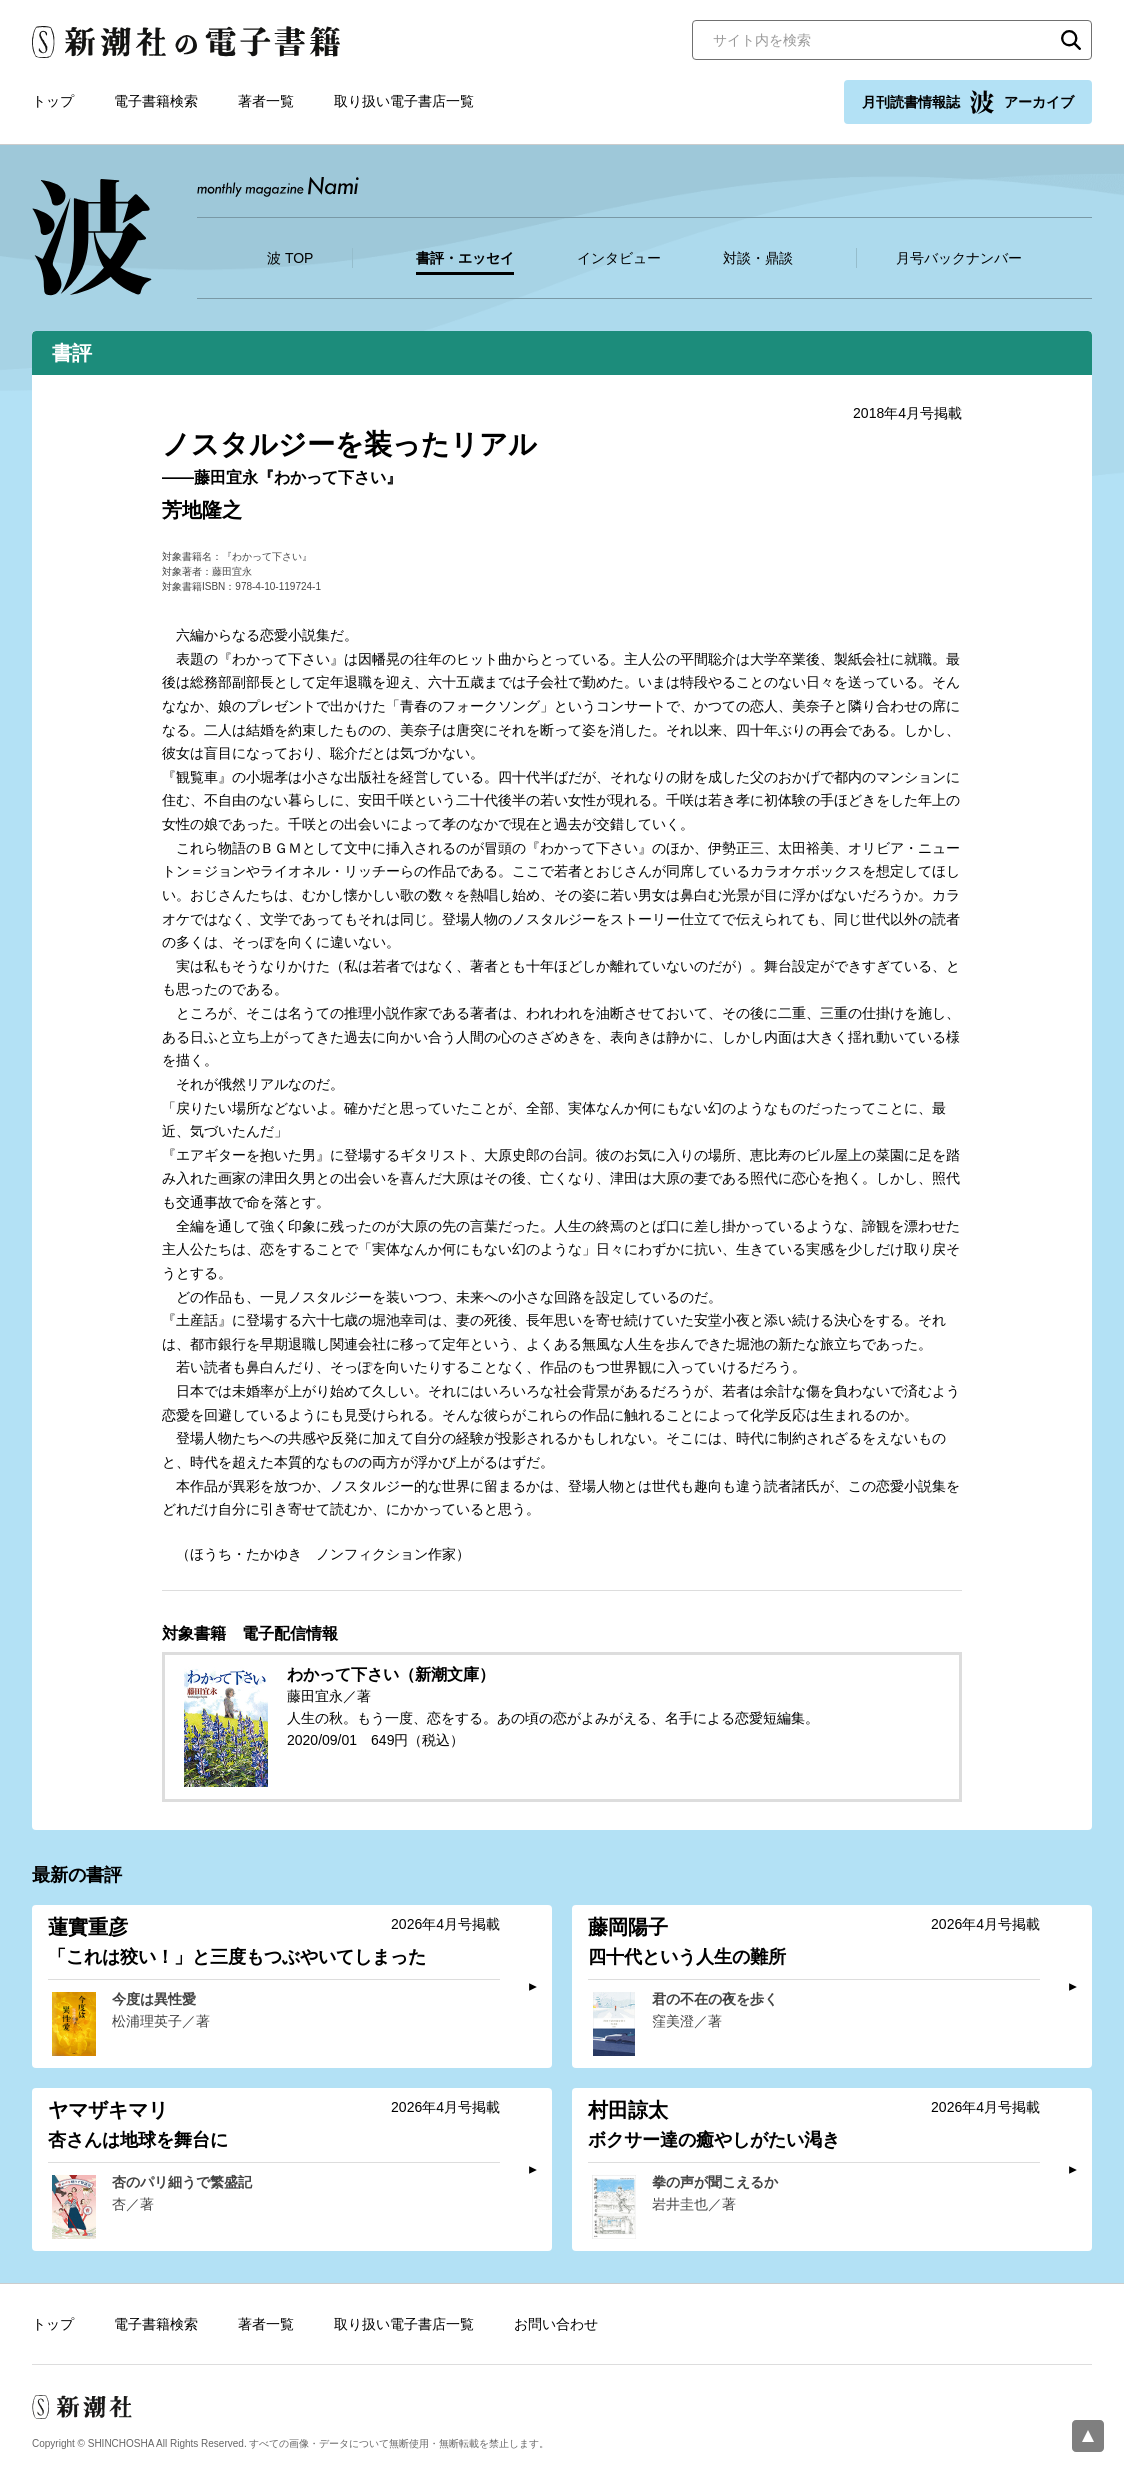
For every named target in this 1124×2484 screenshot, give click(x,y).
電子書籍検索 (156, 101)
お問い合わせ (556, 2324)
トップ (53, 101)
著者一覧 (266, 101)
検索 (1071, 40)
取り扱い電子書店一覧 (404, 101)
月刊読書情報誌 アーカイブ (968, 102)
